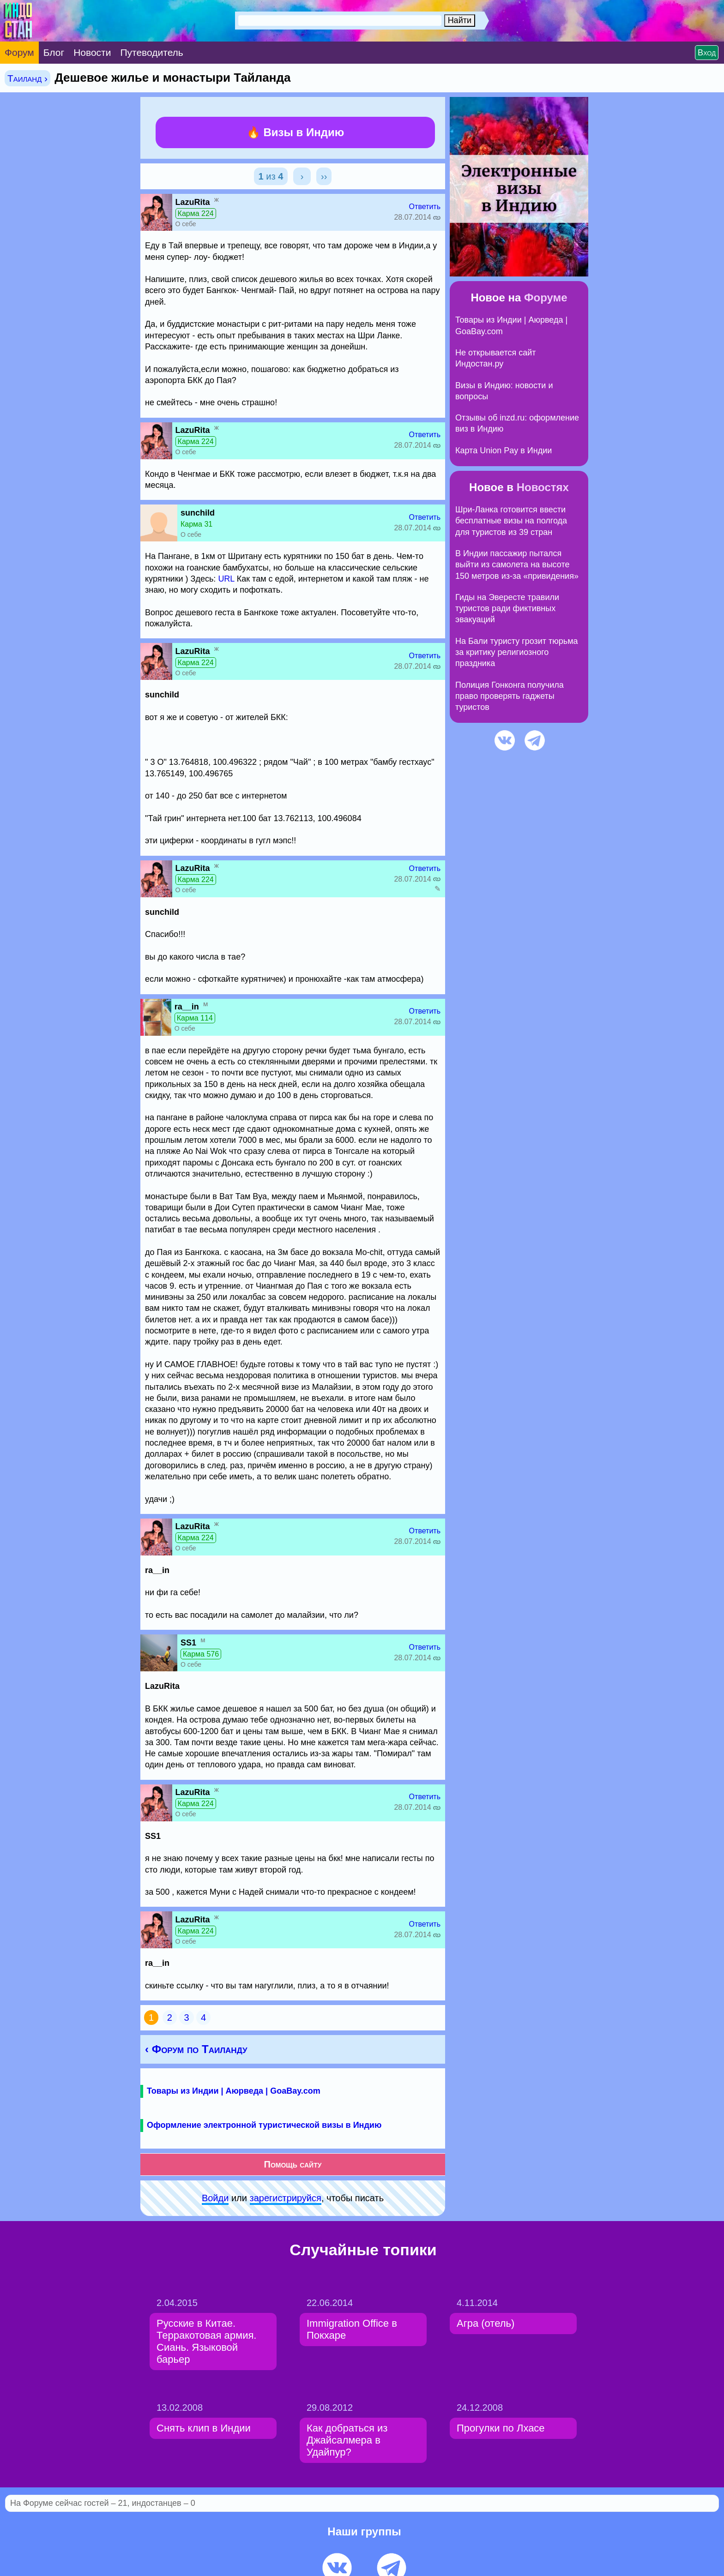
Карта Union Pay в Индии (503, 450)
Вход (707, 52)
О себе (185, 224)
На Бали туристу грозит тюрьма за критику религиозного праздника (516, 652)
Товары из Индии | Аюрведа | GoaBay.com (233, 2091)
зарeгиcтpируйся (285, 2198)
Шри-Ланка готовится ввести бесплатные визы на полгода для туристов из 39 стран (511, 521)
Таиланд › (27, 78)
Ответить (424, 206)
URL (226, 578)
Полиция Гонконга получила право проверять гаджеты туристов (509, 696)
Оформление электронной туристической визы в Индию (264, 2125)
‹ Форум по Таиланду (196, 2049)
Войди (215, 2198)
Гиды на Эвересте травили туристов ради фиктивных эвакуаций (507, 608)
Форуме (545, 297)
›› (324, 176)
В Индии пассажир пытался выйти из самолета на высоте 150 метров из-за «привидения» (517, 565)
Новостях (543, 487)
